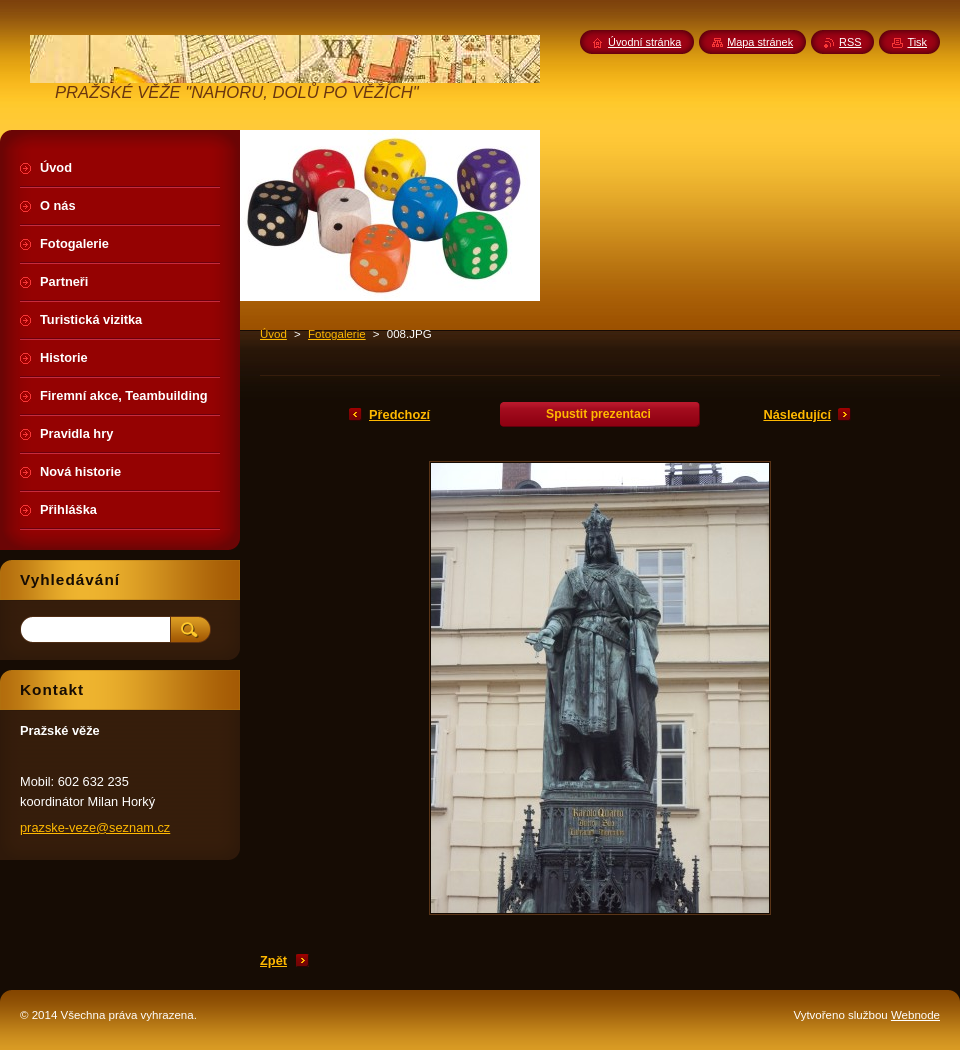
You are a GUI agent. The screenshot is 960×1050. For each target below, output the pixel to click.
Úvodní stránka (644, 42)
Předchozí (399, 414)
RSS (850, 42)
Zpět (273, 960)
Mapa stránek (760, 42)
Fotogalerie (337, 334)
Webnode (915, 1015)
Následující (797, 414)
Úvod (273, 334)
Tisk (917, 42)
